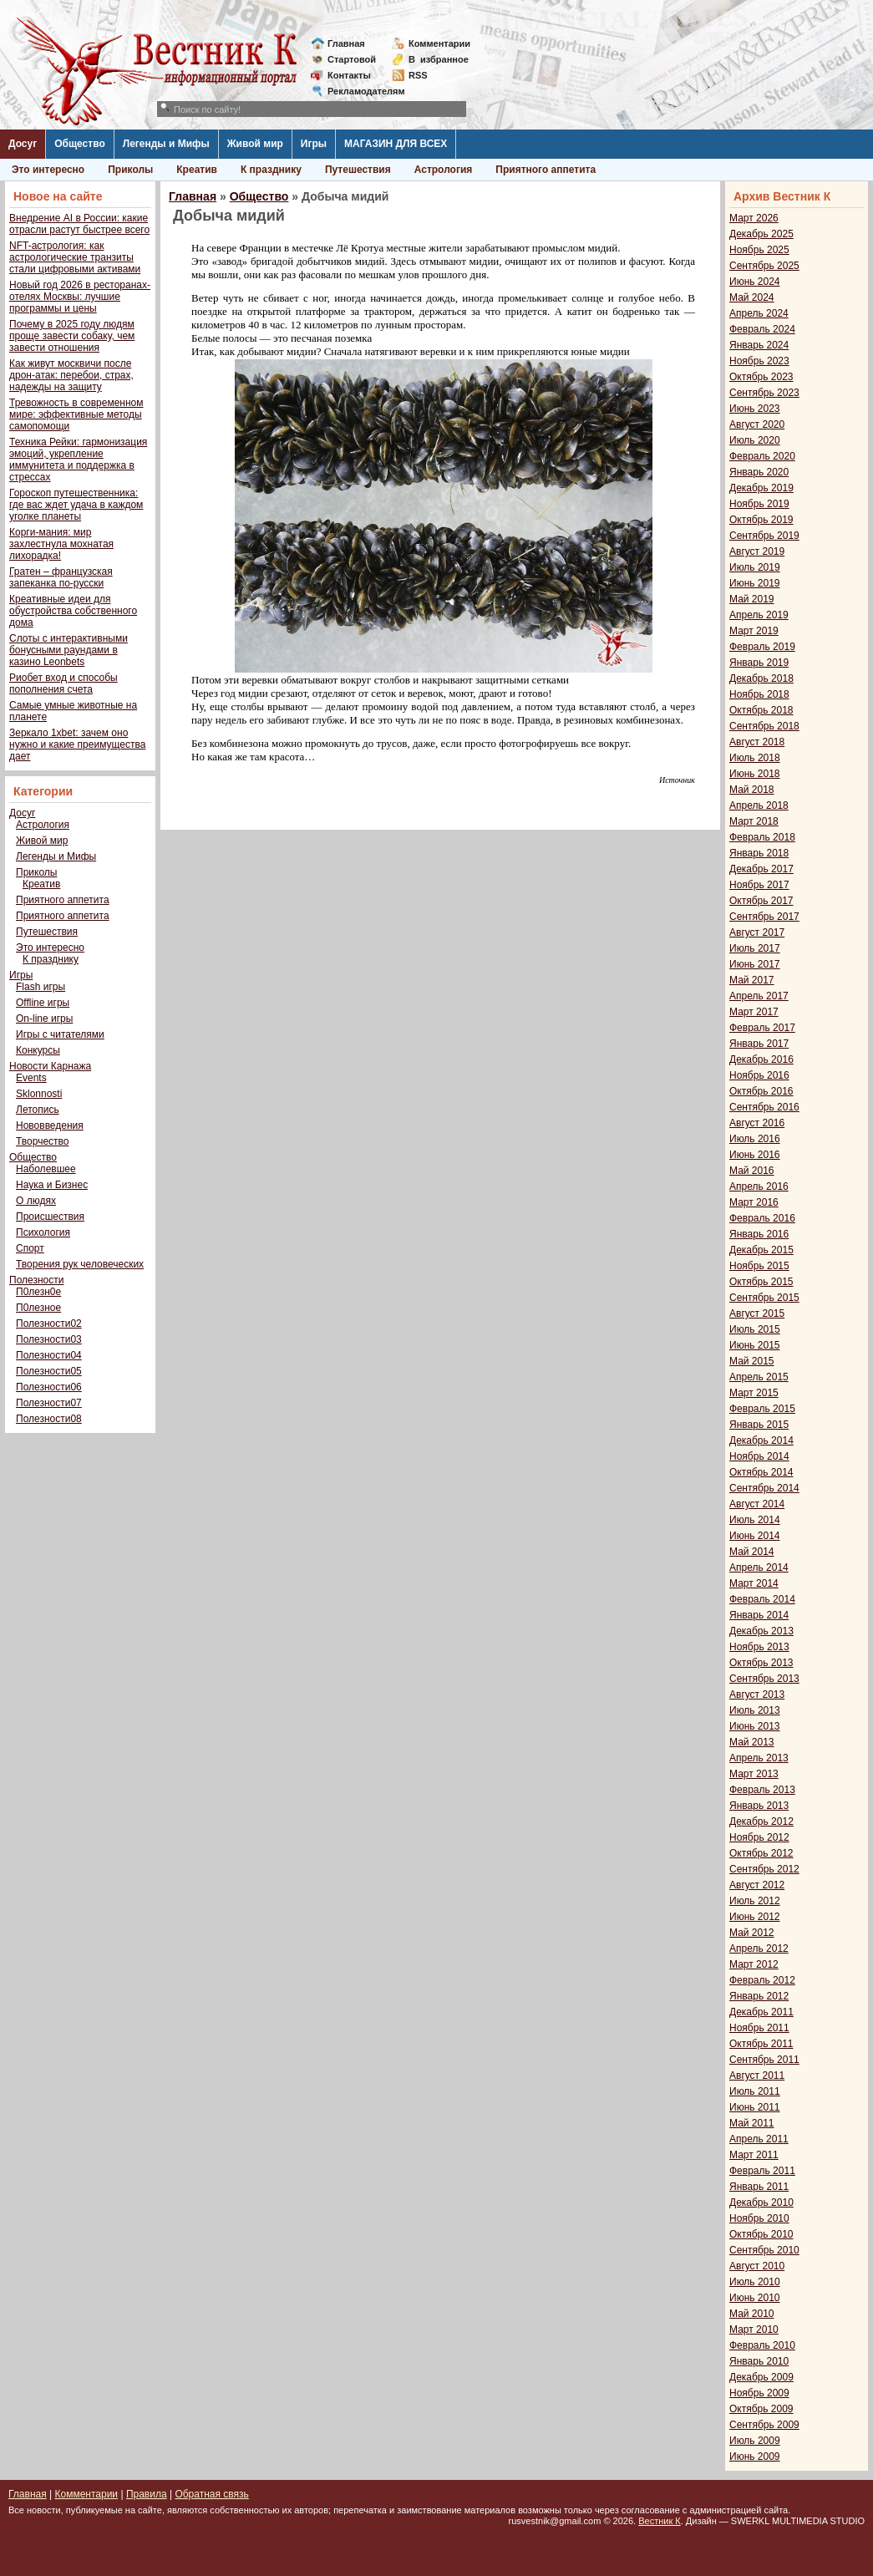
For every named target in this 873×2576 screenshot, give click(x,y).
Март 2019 (754, 631)
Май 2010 (751, 2313)
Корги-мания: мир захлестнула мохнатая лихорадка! (61, 543)
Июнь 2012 (754, 1917)
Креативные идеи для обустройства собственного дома (73, 610)
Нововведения (50, 1125)
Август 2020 (756, 424)
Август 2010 (756, 2266)
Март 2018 (754, 821)
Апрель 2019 (759, 615)
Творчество (42, 1141)
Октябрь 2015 (761, 1282)
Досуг (22, 144)
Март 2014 (754, 1583)
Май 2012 (751, 1932)
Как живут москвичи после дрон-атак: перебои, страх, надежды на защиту (71, 375)
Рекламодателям (359, 91)
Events (31, 1078)
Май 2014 (751, 1551)
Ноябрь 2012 (759, 1837)
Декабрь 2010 (761, 2202)
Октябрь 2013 (761, 1663)
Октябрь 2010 (761, 2234)
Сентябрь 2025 (764, 266)
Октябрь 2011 (761, 2044)
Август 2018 (756, 742)
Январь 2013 (759, 1805)
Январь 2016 (759, 1234)
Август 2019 (756, 551)
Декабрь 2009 (761, 2377)
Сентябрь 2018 (764, 726)
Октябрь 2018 (761, 710)
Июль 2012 (754, 1901)
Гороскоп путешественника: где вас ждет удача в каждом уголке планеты (76, 504)
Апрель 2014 (759, 1567)
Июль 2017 (754, 948)
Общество (79, 144)
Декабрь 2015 (761, 1250)
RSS (418, 75)
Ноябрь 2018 (759, 694)
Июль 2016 (754, 1139)
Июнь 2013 (754, 1726)
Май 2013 (751, 1742)
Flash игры (40, 987)
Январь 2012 (759, 1996)
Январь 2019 (759, 662)
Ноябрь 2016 (759, 1075)
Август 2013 (756, 1694)
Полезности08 (49, 1419)
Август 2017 (756, 932)
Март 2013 (754, 1774)
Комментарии (439, 43)
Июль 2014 (754, 1520)
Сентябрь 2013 (764, 1678)
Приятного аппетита (545, 169)
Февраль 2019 (762, 647)
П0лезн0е (38, 1292)
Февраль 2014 (762, 1599)
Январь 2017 (759, 1043)
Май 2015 (751, 1361)
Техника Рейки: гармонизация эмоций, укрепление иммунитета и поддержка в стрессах (78, 459)
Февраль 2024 (762, 329)
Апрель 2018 (759, 805)
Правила (146, 2494)
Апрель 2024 (759, 313)
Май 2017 (751, 980)
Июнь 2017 (754, 964)
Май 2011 (751, 2123)
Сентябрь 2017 (764, 916)
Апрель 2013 (759, 1758)
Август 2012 (756, 1885)
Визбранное (439, 59)
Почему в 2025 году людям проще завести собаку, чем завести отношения (72, 335)
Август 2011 (756, 2075)
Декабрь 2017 (761, 869)
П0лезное (38, 1307)
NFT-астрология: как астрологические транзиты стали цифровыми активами (74, 257)
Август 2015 (756, 1313)
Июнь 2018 (754, 774)
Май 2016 (751, 1170)
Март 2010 (754, 2329)
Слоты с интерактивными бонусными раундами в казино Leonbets (68, 650)
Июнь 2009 (754, 2456)
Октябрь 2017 (761, 901)
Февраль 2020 (762, 456)
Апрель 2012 (759, 1948)
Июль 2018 (754, 758)
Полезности (36, 1280)
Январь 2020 (759, 472)
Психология (43, 1232)
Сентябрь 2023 (764, 393)
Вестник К (659, 2521)
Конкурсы (38, 1050)
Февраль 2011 (762, 2171)
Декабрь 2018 (761, 678)
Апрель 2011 (759, 2139)
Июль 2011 (754, 2091)
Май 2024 (751, 297)
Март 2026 (754, 218)
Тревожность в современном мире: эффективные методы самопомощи (76, 414)
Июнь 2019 (754, 583)
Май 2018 (751, 789)
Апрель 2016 (759, 1186)
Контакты (349, 75)
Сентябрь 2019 (764, 535)
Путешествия (358, 169)
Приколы (130, 169)
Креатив (196, 169)
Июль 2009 (754, 2440)
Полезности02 (49, 1323)
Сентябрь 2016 (764, 1107)
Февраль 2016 (762, 1218)
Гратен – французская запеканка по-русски (61, 577)
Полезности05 (49, 1371)
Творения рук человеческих (80, 1264)
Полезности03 (49, 1339)
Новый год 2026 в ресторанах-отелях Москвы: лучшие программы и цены (79, 296)
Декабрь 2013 (761, 1631)
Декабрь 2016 (761, 1059)
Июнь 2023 (754, 408)
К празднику (271, 169)
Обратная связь (211, 2494)
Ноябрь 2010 (759, 2218)
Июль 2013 (754, 1710)
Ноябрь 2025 (759, 250)
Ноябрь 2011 (759, 2028)
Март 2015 (754, 1393)
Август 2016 (756, 1123)
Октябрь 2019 (761, 520)
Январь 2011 (759, 2186)
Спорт (30, 1248)
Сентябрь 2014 (764, 1488)
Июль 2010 (754, 2282)
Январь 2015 (759, 1424)
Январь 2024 (759, 345)
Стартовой (351, 59)
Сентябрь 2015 (764, 1297)
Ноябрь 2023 (759, 361)
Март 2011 (754, 2155)
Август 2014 (756, 1504)
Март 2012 (754, 1964)
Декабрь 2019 (761, 488)
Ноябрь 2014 (759, 1456)
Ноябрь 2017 (759, 885)
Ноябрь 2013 (759, 1647)
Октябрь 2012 (761, 1853)
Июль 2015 (754, 1329)
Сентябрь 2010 (764, 2250)
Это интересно (48, 169)
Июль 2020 (754, 440)
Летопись (37, 1109)
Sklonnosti (39, 1094)
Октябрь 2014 (761, 1472)
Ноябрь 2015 (759, 1266)
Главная (346, 43)
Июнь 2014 (754, 1536)
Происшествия (50, 1216)
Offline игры (42, 1003)
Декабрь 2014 (761, 1440)
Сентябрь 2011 (764, 2059)
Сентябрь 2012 (764, 1869)
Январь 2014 (759, 1615)
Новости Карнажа (50, 1066)
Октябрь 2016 (761, 1091)
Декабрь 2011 (761, 2012)
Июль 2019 (754, 567)
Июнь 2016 (754, 1155)
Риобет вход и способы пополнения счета (63, 683)
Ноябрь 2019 (759, 504)
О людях (36, 1201)
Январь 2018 (759, 853)
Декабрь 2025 (761, 234)
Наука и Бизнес (52, 1185)
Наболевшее (46, 1169)
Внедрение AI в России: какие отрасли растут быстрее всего (79, 224)
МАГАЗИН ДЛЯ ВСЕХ (395, 144)
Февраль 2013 (762, 1790)
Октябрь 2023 (761, 377)
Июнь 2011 (754, 2107)
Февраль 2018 (762, 837)
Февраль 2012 (762, 1980)
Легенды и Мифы (166, 144)
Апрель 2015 (759, 1377)
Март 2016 (754, 1202)
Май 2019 (751, 599)
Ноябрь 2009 (759, 2393)
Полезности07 (49, 1403)
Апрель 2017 (759, 996)
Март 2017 (754, 1012)
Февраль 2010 (762, 2345)
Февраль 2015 (762, 1409)
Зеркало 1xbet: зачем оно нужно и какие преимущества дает (77, 744)
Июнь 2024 (754, 281)
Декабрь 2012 (761, 1821)
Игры (314, 144)
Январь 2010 (759, 2361)
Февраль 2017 (762, 1028)
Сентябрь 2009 (764, 2425)
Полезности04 (49, 1355)
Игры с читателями (60, 1034)
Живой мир (255, 144)
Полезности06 (49, 1387)
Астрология (443, 169)
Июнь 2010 (754, 2298)
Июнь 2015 (754, 1345)
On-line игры (44, 1018)
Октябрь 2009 (761, 2409)
